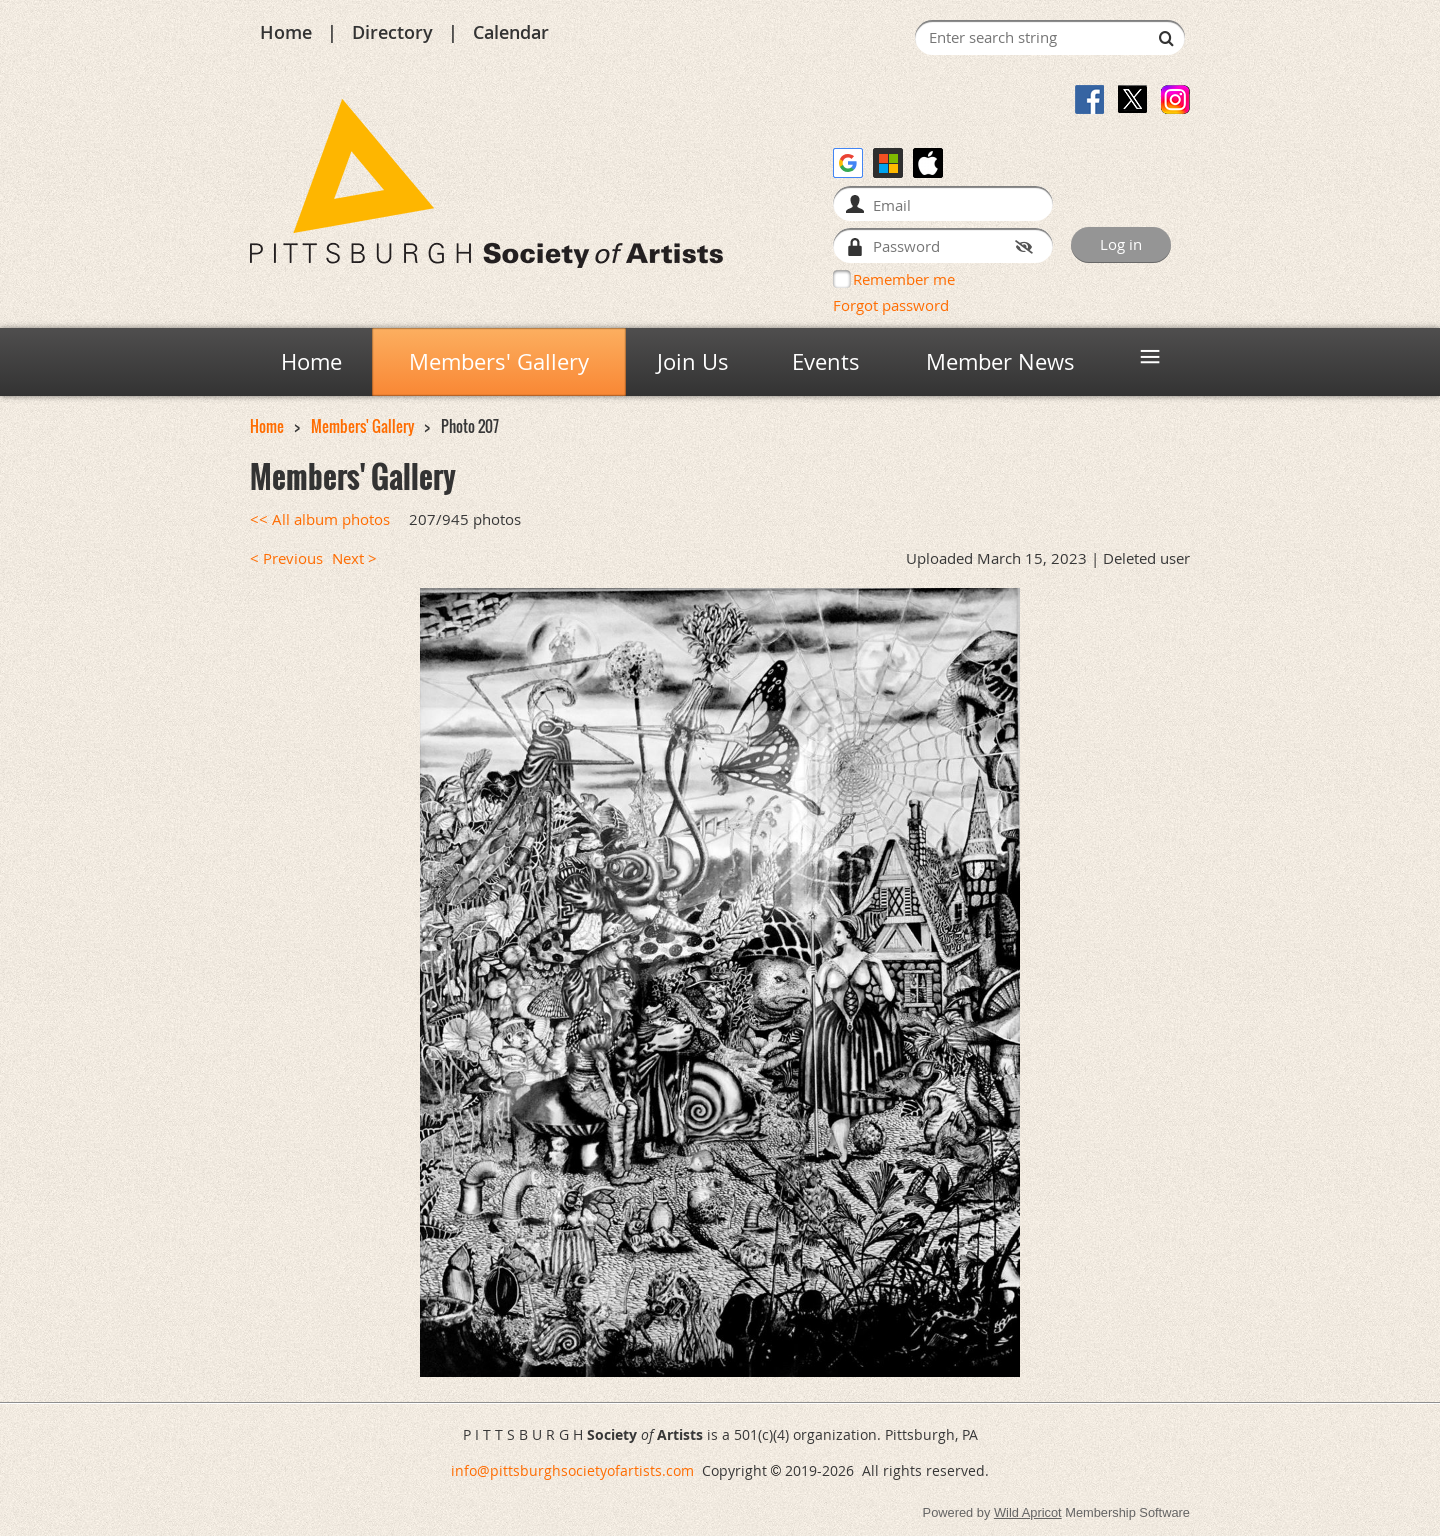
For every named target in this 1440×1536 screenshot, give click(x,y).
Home (286, 32)
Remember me (904, 279)
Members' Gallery (362, 426)
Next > (354, 558)
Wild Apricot (1028, 1512)
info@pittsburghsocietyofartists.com (572, 1470)
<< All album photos (320, 519)
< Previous (286, 558)
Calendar (511, 32)
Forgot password (891, 305)
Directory (392, 32)
